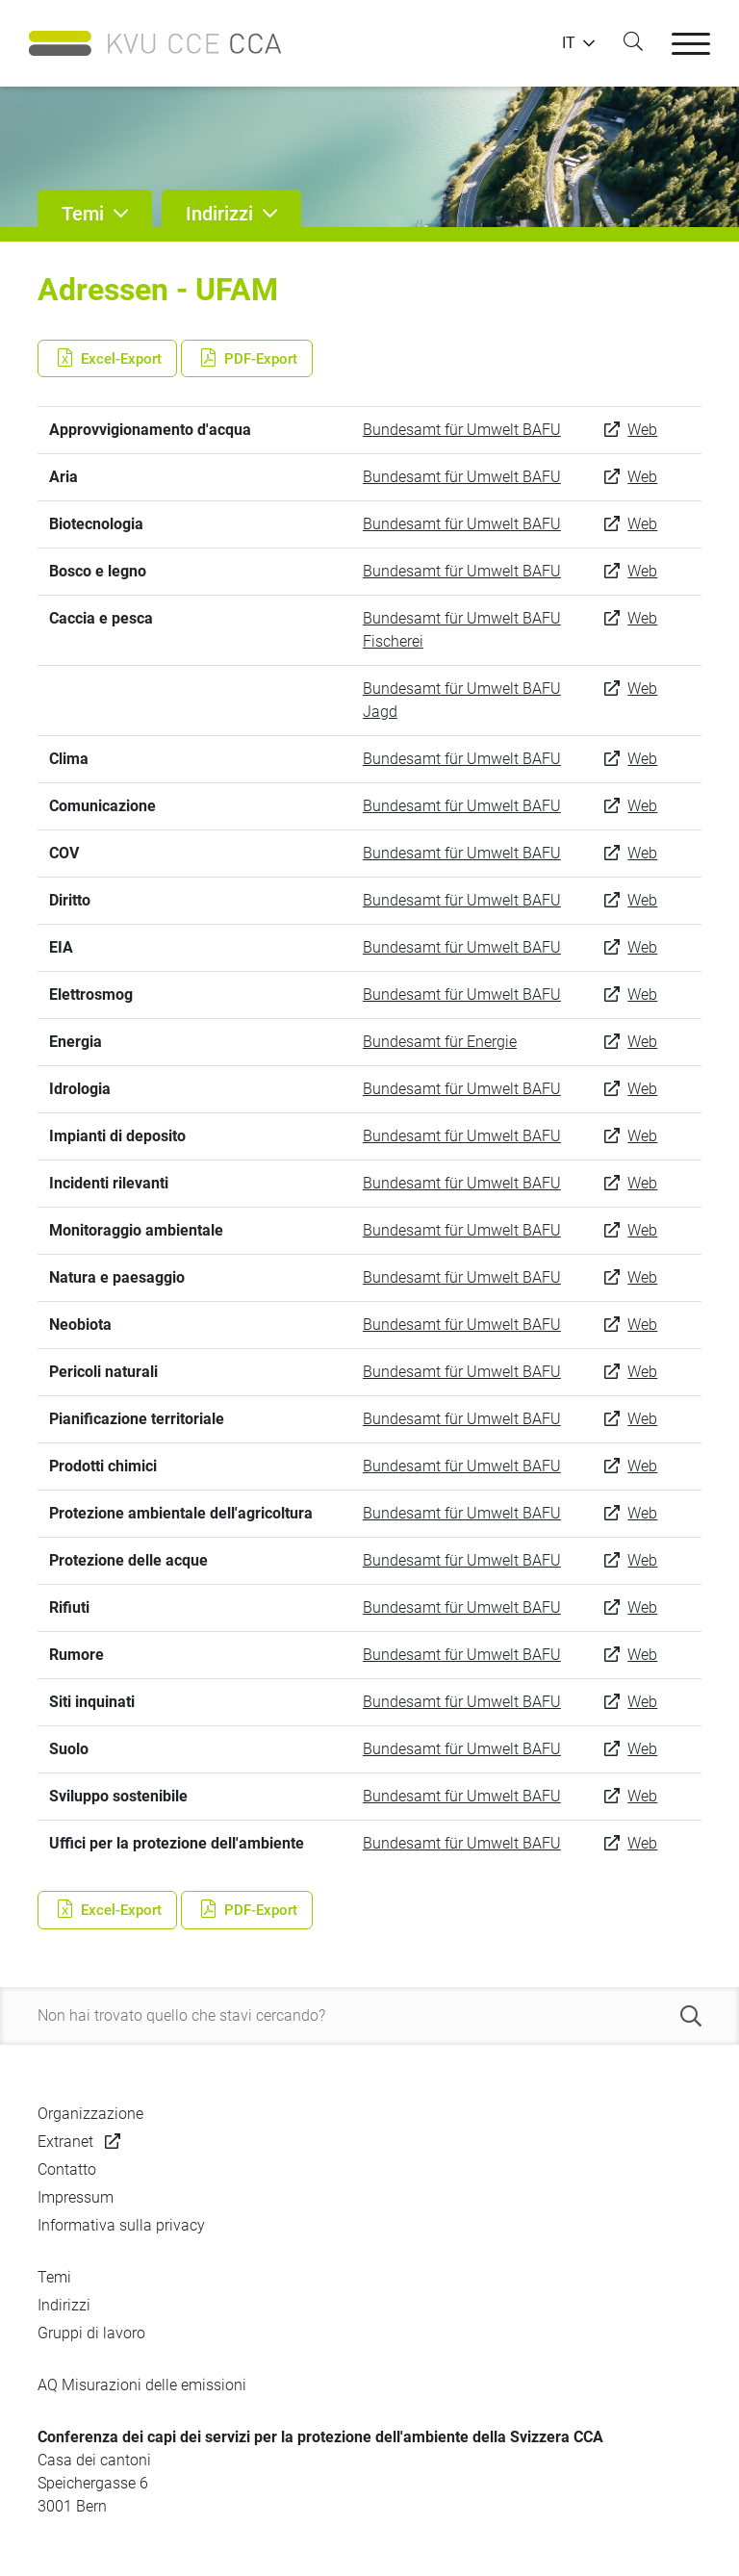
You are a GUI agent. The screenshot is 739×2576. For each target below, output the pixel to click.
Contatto (67, 2169)
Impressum (76, 2197)
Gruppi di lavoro (91, 2333)
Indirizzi (64, 2305)
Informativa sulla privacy (121, 2225)
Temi (54, 2277)
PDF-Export (246, 358)
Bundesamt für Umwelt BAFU (462, 430)
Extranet (65, 2141)
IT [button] (568, 43)
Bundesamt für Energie (440, 1042)
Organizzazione (90, 2113)
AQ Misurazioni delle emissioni (142, 2385)
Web (642, 430)
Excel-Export (107, 358)
